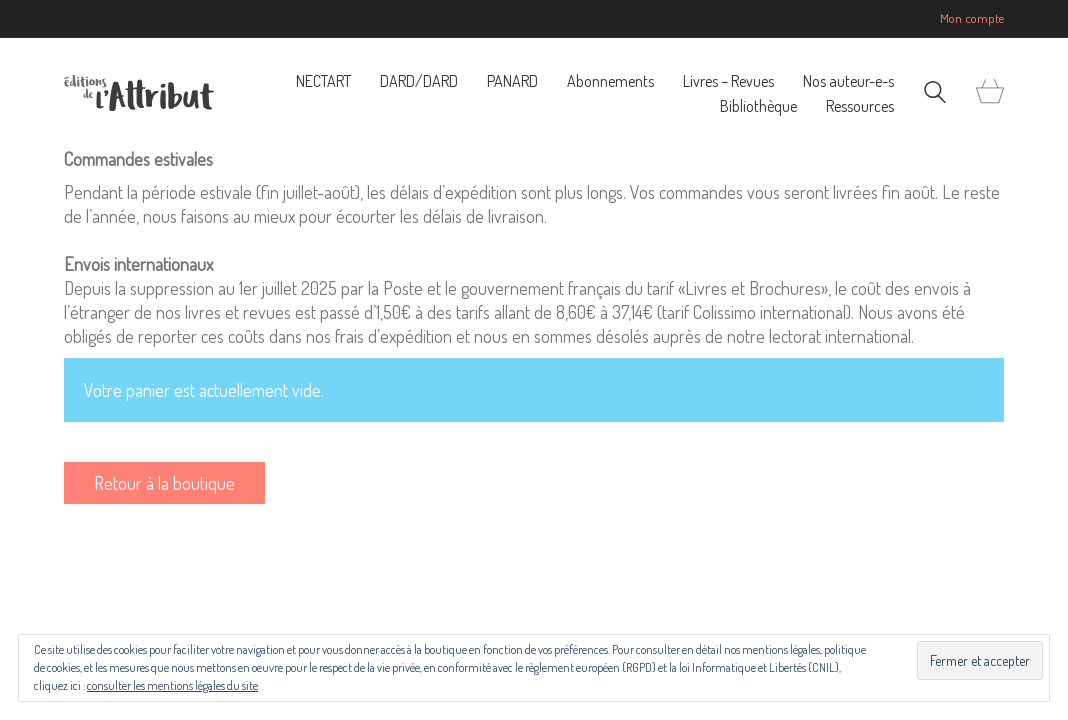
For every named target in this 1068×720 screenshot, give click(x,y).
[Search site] (935, 94)
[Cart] (990, 92)
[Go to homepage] (139, 93)
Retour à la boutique (164, 483)
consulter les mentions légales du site (172, 685)
